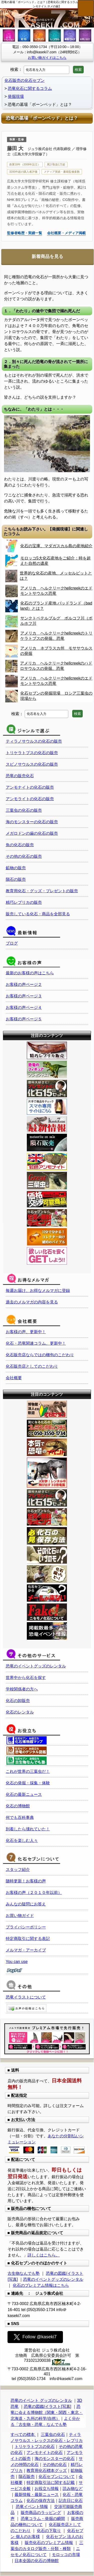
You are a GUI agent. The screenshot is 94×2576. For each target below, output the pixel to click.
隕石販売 (27, 2476)
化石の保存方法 (41, 2500)
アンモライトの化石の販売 (30, 799)
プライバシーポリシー (26, 1927)
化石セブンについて (57, 2476)
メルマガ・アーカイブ (26, 1950)
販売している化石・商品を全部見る (38, 914)
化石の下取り (49, 2530)
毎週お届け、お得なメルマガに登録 (38, 1290)
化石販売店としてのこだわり (32, 1366)
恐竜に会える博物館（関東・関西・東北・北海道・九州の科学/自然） (47, 2412)
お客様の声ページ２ (24, 984)
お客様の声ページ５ (24, 1019)
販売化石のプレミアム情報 (49, 2542)
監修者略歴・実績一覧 (24, 233)
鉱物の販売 (16, 868)
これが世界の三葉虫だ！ (28, 1771)
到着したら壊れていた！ (28, 1829)
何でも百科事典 (20, 1817)
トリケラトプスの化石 (35, 2446)
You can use (17, 1961)
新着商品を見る (47, 256)
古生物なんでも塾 (24, 2273)
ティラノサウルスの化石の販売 (34, 741)
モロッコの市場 (66, 2554)
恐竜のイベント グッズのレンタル (41, 2400)
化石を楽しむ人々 (22, 1840)
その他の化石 (55, 2464)
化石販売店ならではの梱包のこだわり (40, 1355)
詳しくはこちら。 (44, 2255)
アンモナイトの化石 (45, 2452)
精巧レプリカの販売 (24, 902)
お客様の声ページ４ (24, 1007)
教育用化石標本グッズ (47, 2470)
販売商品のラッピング (41, 2512)
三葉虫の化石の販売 (24, 810)
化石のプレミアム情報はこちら (41, 2285)
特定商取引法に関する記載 (51, 2482)
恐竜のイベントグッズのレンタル (36, 1666)
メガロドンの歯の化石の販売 (32, 833)
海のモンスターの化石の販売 (32, 822)
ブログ (12, 943)
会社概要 (14, 1378)
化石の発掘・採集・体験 (28, 1783)
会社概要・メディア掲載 (66, 233)
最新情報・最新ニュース (37, 2494)
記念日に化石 (71, 2500)
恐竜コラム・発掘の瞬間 (43, 2518)
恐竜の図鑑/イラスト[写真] (47, 2406)
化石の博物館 (18, 1806)
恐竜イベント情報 (32, 2506)
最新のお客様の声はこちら (30, 973)
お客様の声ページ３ (24, 996)
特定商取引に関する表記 (28, 1938)
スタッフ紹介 (18, 1869)
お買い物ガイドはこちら (47, 58)
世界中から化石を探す (26, 1677)
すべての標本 (23, 2434)
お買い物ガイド (20, 1915)
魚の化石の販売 (20, 845)
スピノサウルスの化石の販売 (32, 764)
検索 (78, 70)
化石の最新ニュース (24, 1794)
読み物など (73, 2488)
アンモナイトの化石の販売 (30, 787)
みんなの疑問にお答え (26, 1904)
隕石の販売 (16, 879)
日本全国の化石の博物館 (37, 2560)
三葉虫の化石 (53, 2434)
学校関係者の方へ (22, 1689)
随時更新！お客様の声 (26, 1881)
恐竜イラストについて (26, 1997)
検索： (16, 69)
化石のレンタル (20, 1712)
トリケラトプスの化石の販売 (32, 753)
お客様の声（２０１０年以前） (34, 1892)
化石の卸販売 (18, 1700)
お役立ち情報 (47, 2488)
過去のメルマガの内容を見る (32, 1302)
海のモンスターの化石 (55, 2458)
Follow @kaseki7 (35, 2337)
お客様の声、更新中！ (26, 1332)
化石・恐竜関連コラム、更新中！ (36, 1343)
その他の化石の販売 (24, 856)
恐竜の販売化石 (20, 776)
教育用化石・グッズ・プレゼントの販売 (42, 891)
